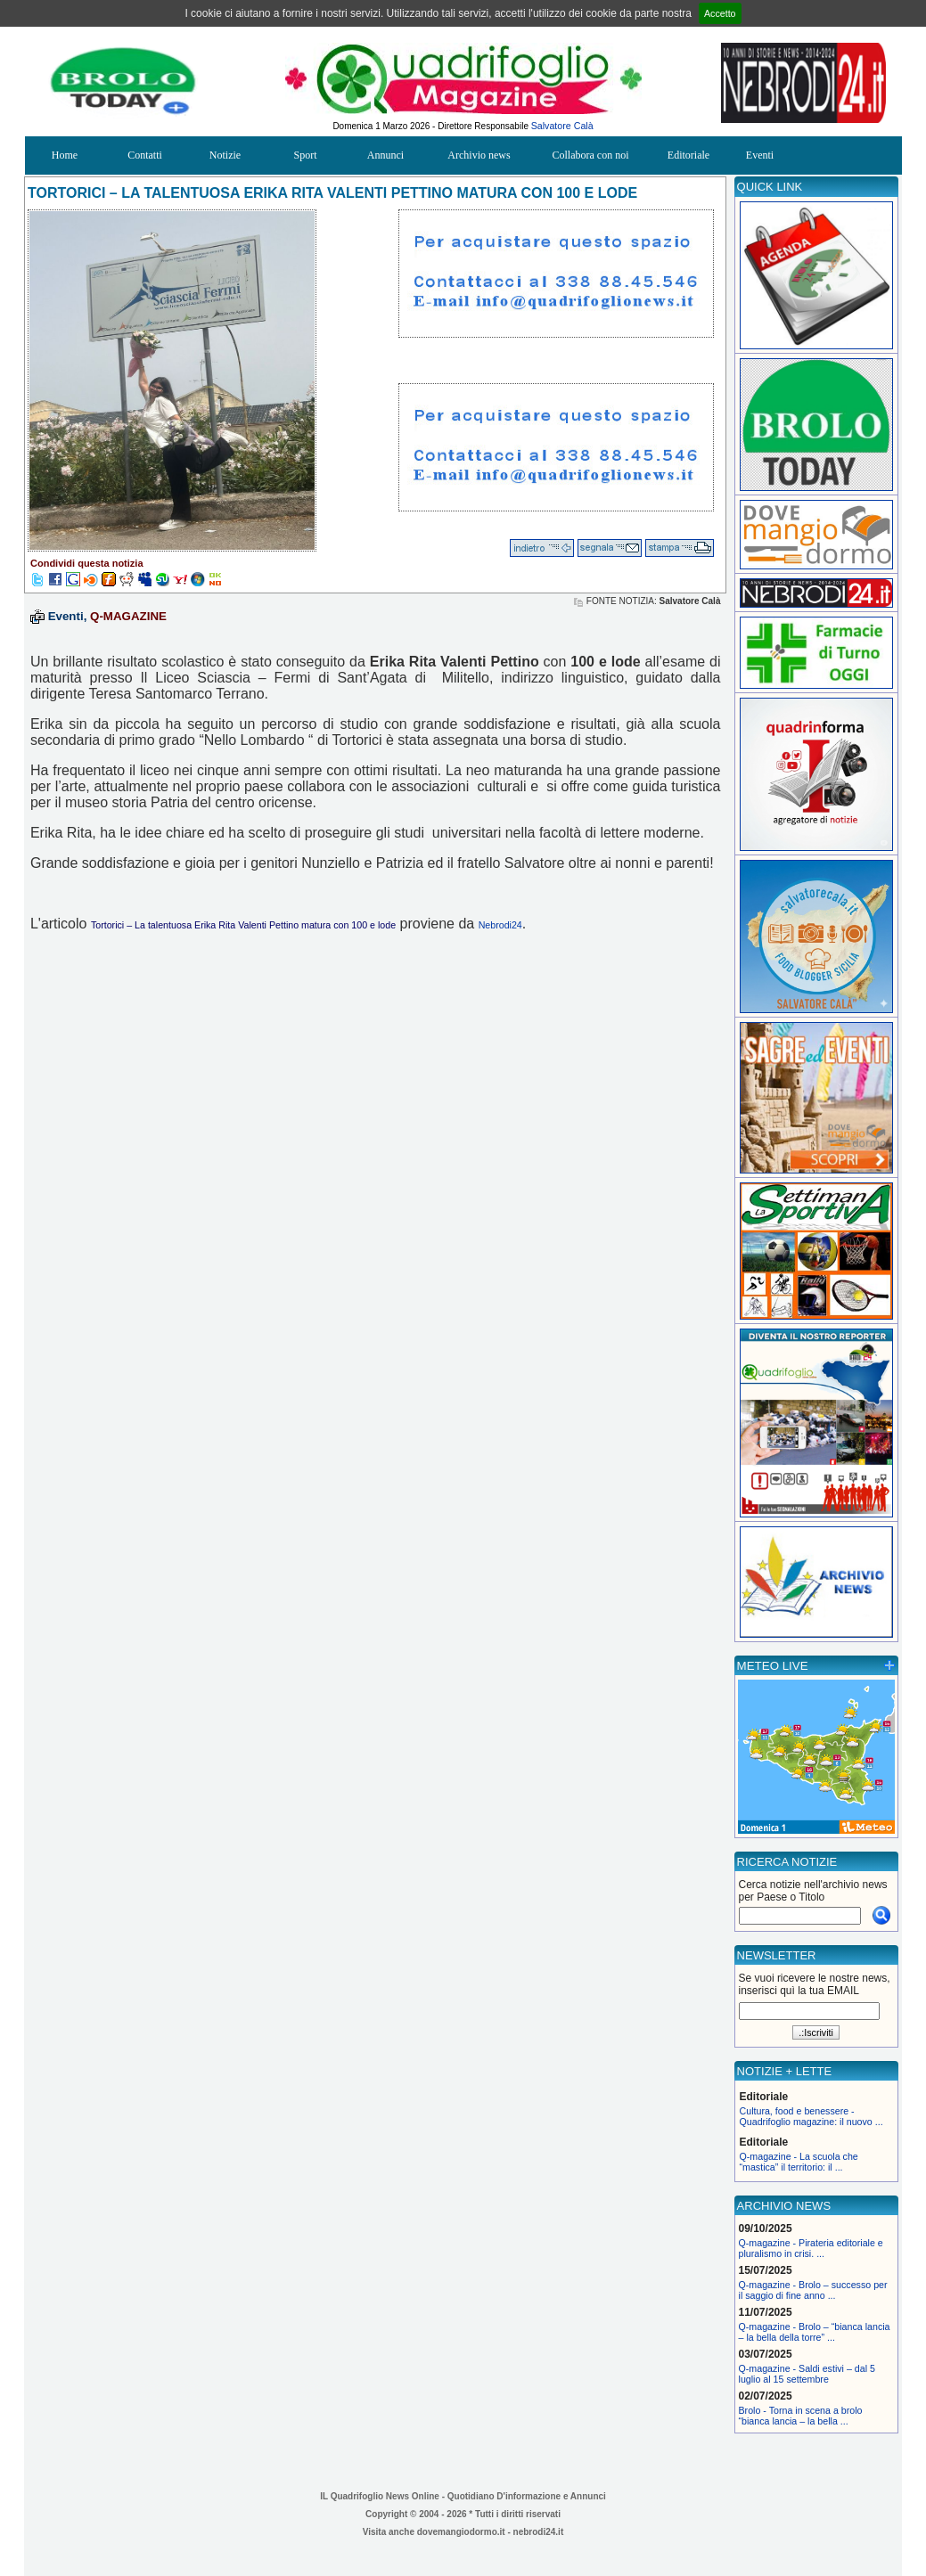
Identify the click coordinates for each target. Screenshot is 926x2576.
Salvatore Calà (562, 125)
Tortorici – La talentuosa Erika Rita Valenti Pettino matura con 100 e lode (243, 925)
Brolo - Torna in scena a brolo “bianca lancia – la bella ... (801, 2415)
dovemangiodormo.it (461, 2532)
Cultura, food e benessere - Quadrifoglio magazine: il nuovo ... (811, 2116)
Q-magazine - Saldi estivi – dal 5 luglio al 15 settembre (807, 2373)
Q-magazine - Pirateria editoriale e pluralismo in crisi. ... (811, 2248)
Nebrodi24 (500, 925)
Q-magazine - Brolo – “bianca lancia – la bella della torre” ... (814, 2332)
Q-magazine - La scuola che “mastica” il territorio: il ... (799, 2161)
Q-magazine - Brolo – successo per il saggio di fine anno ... (813, 2290)
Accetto (720, 13)
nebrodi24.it (538, 2532)
